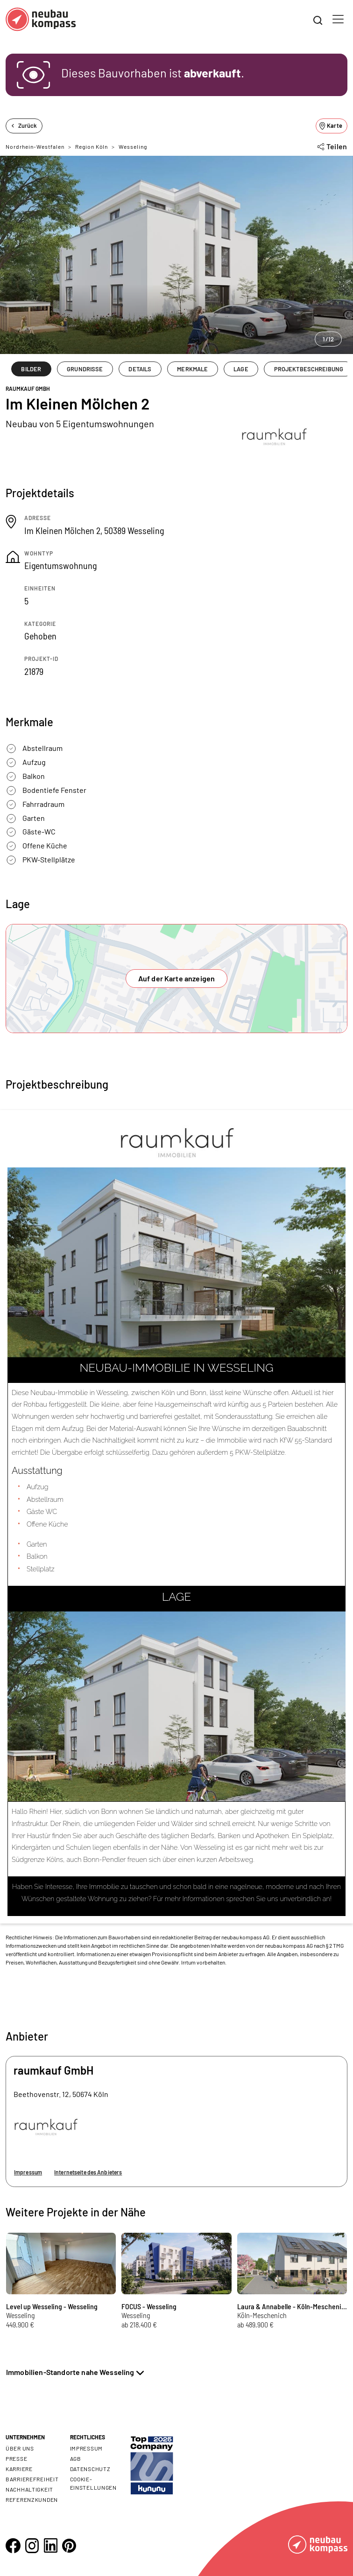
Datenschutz (90, 2468)
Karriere (19, 2468)
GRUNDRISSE (85, 369)
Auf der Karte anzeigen (176, 978)
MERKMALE (192, 369)
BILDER (31, 369)
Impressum (28, 2172)
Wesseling (133, 146)
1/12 (328, 339)
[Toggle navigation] (338, 19)
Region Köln (91, 146)
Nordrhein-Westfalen (35, 146)
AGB (75, 2458)
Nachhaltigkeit (29, 2489)
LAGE (240, 369)
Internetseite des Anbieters (88, 2172)
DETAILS (139, 369)
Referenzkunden (32, 2499)
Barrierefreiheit (32, 2479)
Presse (16, 2458)
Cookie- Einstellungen (93, 2483)
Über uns (20, 2448)
